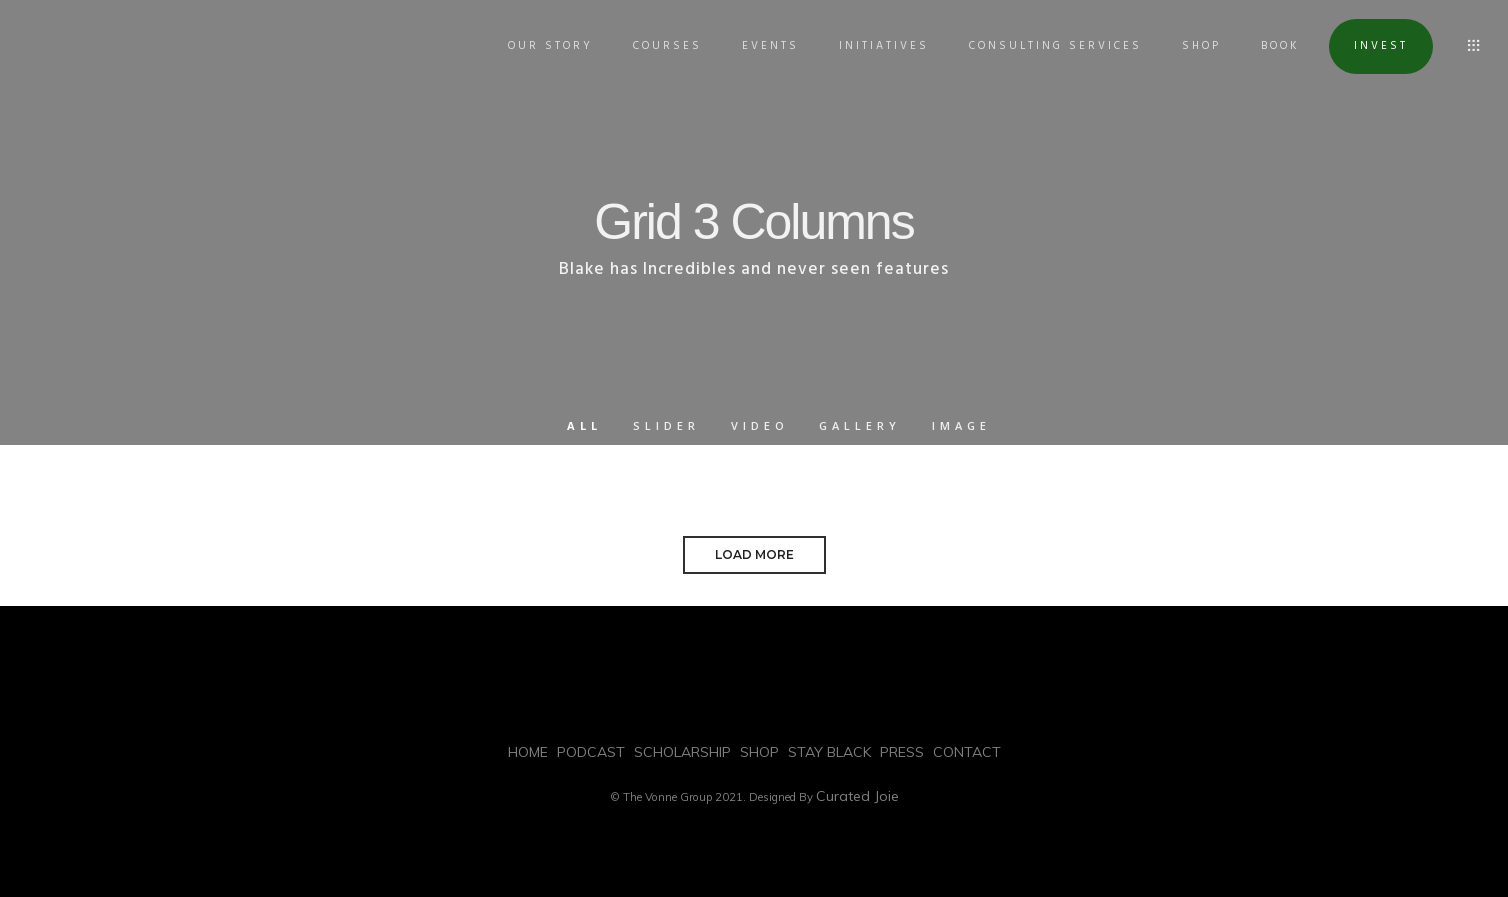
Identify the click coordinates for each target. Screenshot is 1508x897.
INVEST (1371, 46)
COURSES (657, 46)
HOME (528, 752)
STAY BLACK (829, 752)
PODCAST (591, 752)
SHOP (1191, 46)
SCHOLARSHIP (682, 752)
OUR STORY (540, 46)
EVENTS (760, 46)
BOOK (1270, 46)
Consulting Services (1045, 46)
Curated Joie (857, 796)
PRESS (902, 752)
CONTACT (967, 752)
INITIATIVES (874, 46)
